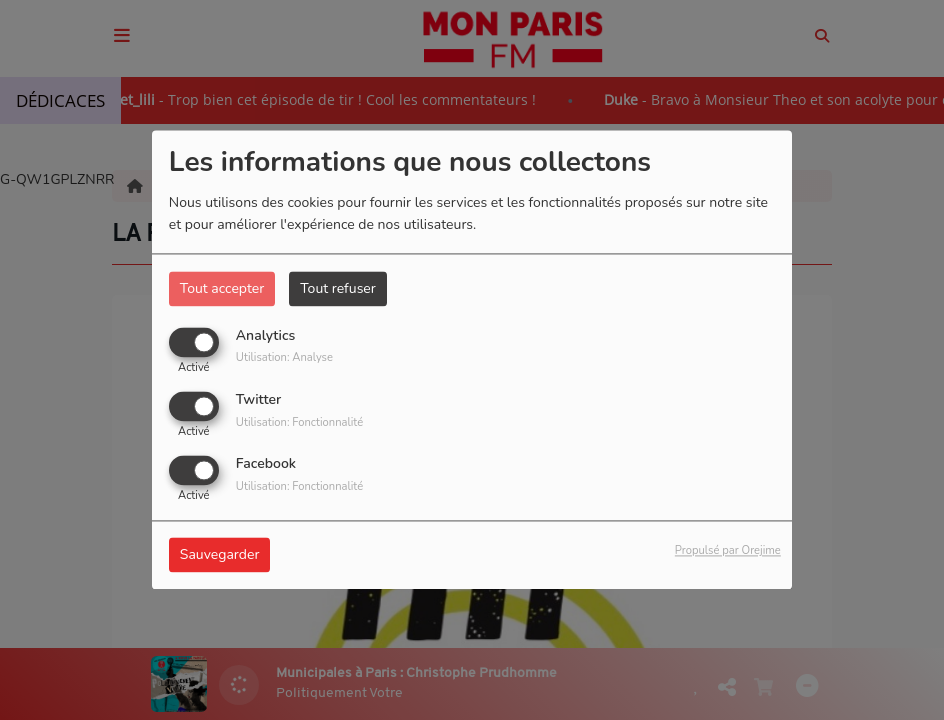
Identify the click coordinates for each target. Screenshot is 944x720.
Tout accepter (222, 288)
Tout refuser (338, 288)
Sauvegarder (220, 555)
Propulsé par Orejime (728, 551)
